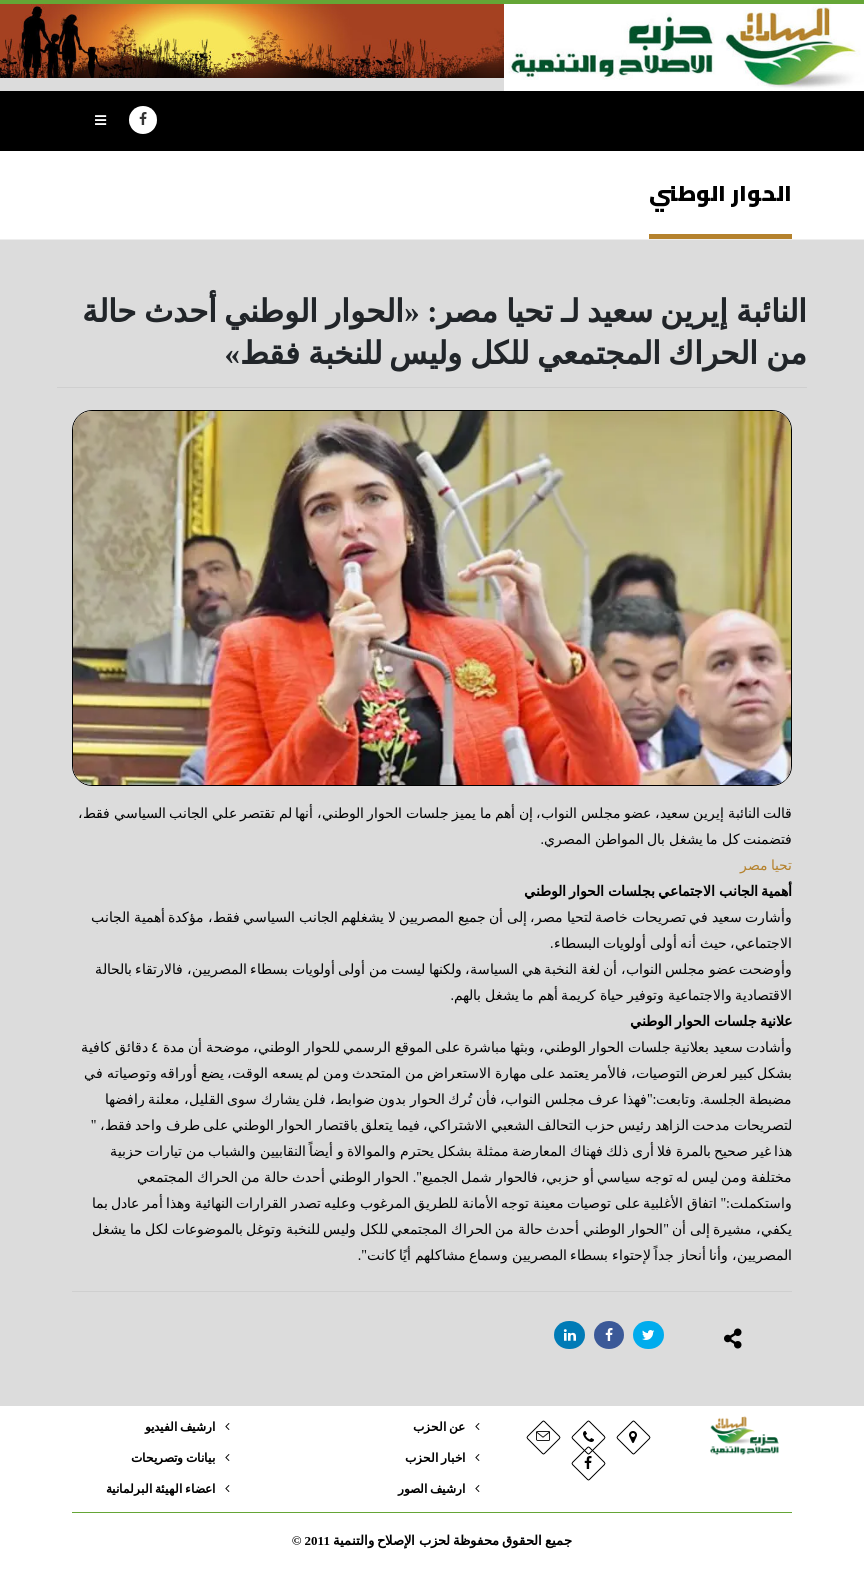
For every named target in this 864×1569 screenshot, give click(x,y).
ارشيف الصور (428, 1489)
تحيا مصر (766, 865)
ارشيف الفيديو (176, 1427)
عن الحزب (437, 1427)
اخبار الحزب (433, 1458)
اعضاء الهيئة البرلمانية (156, 1489)
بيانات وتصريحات (169, 1458)
